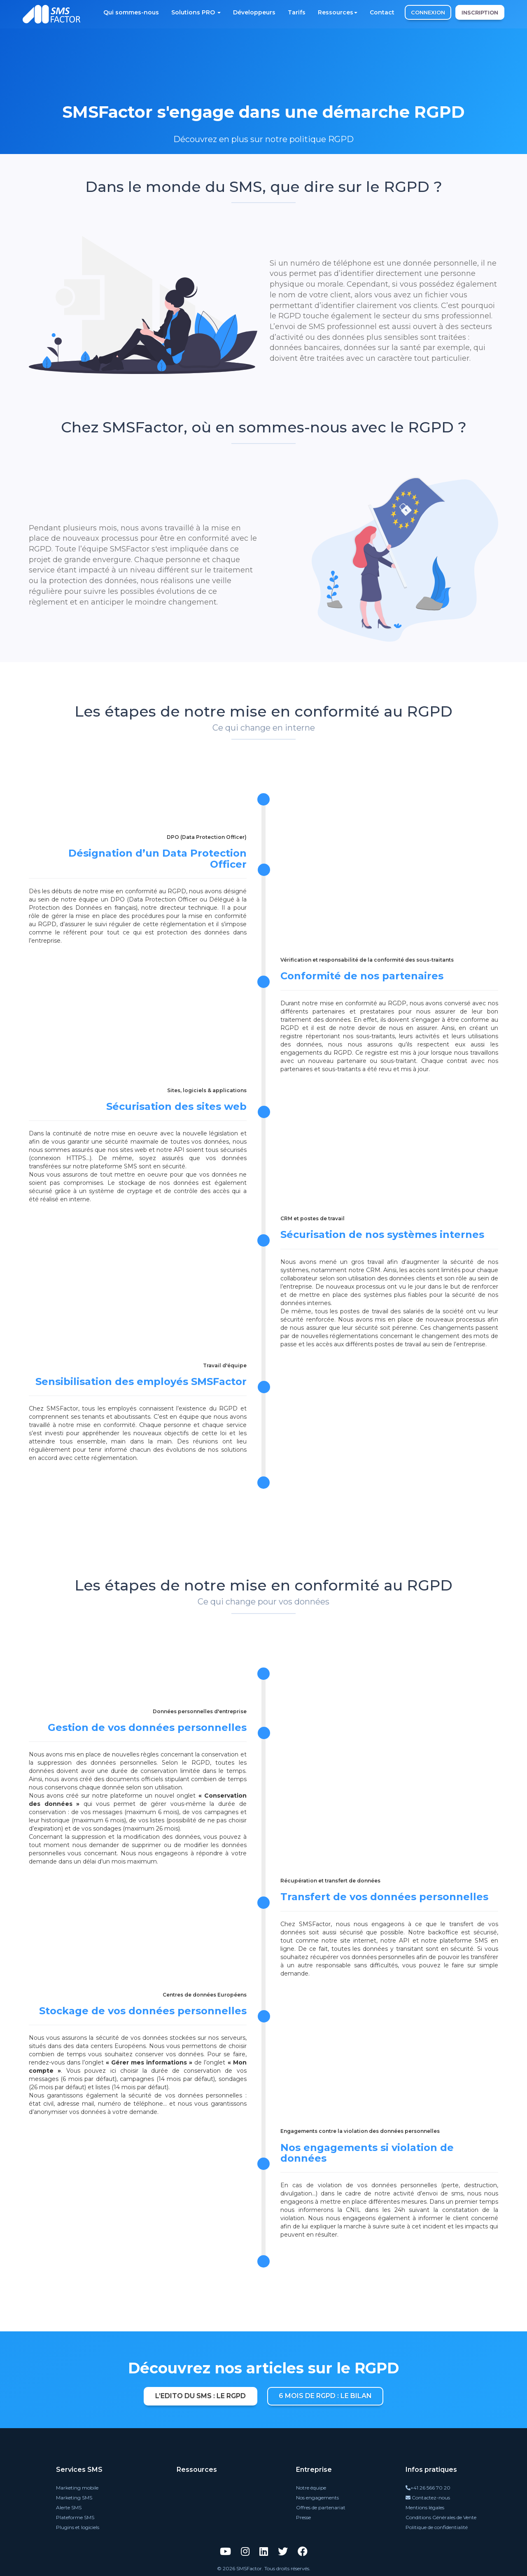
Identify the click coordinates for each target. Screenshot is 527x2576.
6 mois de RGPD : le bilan (325, 2396)
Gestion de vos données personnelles (147, 1727)
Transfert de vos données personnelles (384, 1897)
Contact (382, 12)
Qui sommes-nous (131, 12)
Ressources (337, 12)
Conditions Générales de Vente (441, 2517)
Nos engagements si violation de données (367, 2153)
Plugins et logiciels (77, 2527)
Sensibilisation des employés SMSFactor (141, 1381)
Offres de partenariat (320, 2507)
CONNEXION (428, 12)
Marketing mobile (77, 2488)
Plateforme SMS (75, 2517)
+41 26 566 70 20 (428, 2488)
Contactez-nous (428, 2497)
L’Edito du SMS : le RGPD (200, 2396)
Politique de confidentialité (437, 2527)
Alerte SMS (69, 2507)
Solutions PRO (196, 12)
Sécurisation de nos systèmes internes (382, 1234)
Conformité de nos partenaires (361, 976)
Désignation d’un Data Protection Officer (157, 858)
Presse (303, 2517)
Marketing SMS (74, 2497)
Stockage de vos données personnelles (143, 2011)
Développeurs (254, 12)
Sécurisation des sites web (176, 1106)
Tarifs (296, 12)
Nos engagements (317, 2497)
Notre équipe (311, 2488)
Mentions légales (425, 2507)
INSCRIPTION (480, 12)
